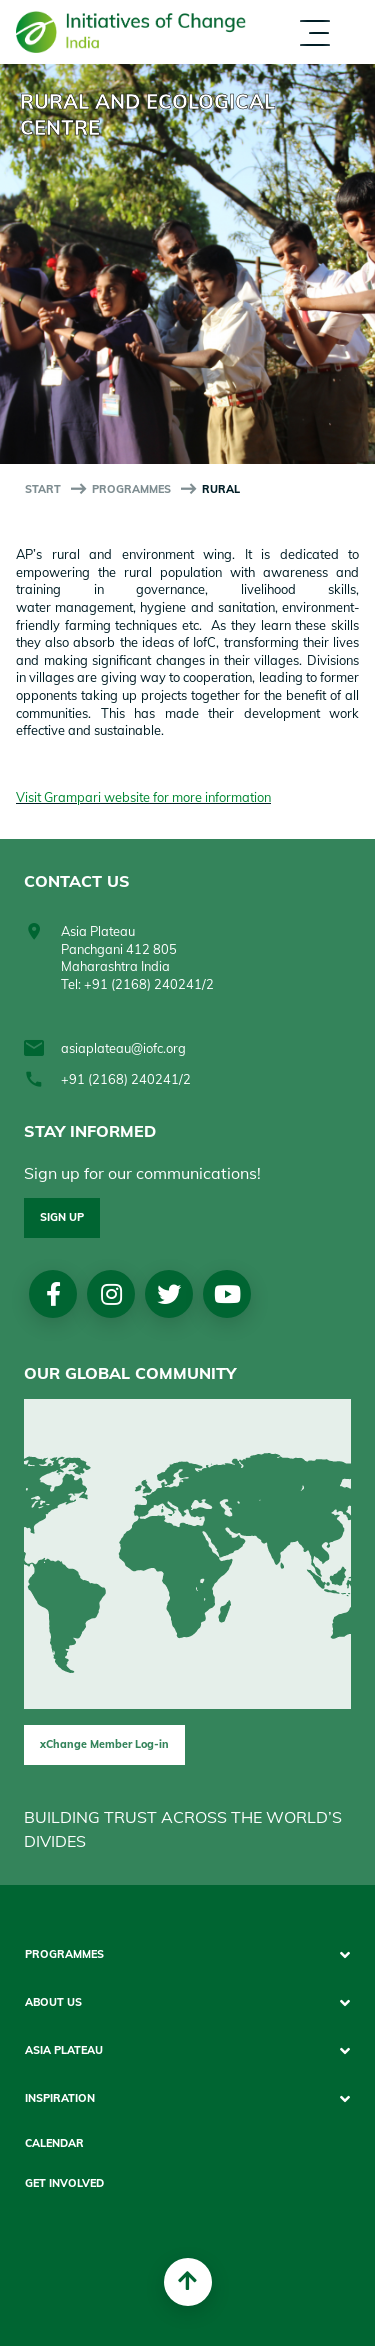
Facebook (53, 1294)
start (43, 489)
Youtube (227, 1294)
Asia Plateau (64, 2050)
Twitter (169, 1294)
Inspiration (60, 2098)
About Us (53, 2002)
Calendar (54, 2143)
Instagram (111, 1294)
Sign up (62, 1217)
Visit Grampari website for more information (143, 797)
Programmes (131, 489)
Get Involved (64, 2183)
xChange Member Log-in (104, 1744)
